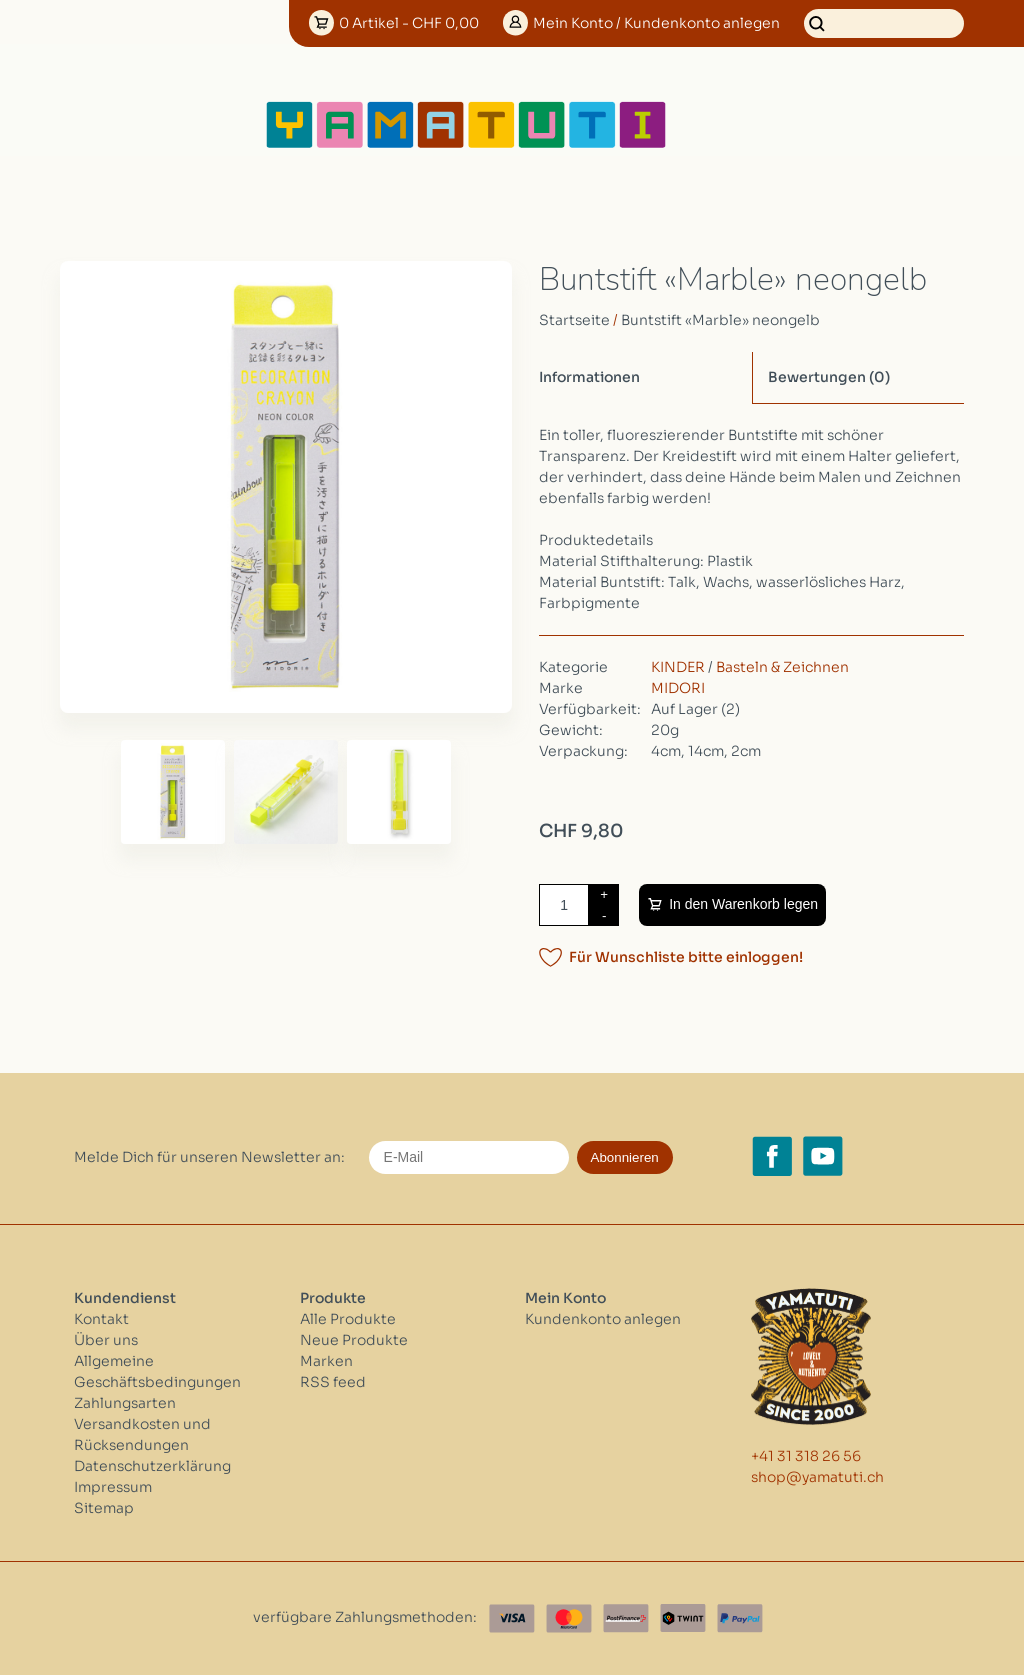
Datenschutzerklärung (152, 1466)
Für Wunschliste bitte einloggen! (686, 957)
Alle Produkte (348, 1319)
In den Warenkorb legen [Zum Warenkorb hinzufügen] (743, 904)
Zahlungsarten (125, 1403)
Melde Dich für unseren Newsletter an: (209, 1157)
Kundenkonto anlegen (603, 1319)
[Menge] (564, 905)
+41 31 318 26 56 (806, 1456)
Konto (656, 23)
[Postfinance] (626, 1618)
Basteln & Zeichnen (782, 667)
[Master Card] (569, 1618)
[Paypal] (740, 1618)
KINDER (678, 667)
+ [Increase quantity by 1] (604, 894)
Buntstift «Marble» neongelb (720, 320)
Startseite (574, 320)
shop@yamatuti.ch (817, 1477)
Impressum (113, 1487)
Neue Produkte (354, 1340)
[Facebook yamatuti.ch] (772, 1156)
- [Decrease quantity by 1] (604, 915)
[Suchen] (884, 23)
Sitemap (104, 1508)
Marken (326, 1361)
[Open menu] (733, 125)
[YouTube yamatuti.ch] (823, 1156)
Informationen (589, 377)
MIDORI (678, 688)
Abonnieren (625, 1157)
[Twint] (683, 1618)
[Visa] (512, 1618)
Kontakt (101, 1319)
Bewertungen (829, 377)
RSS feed (333, 1382)
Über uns (106, 1340)
